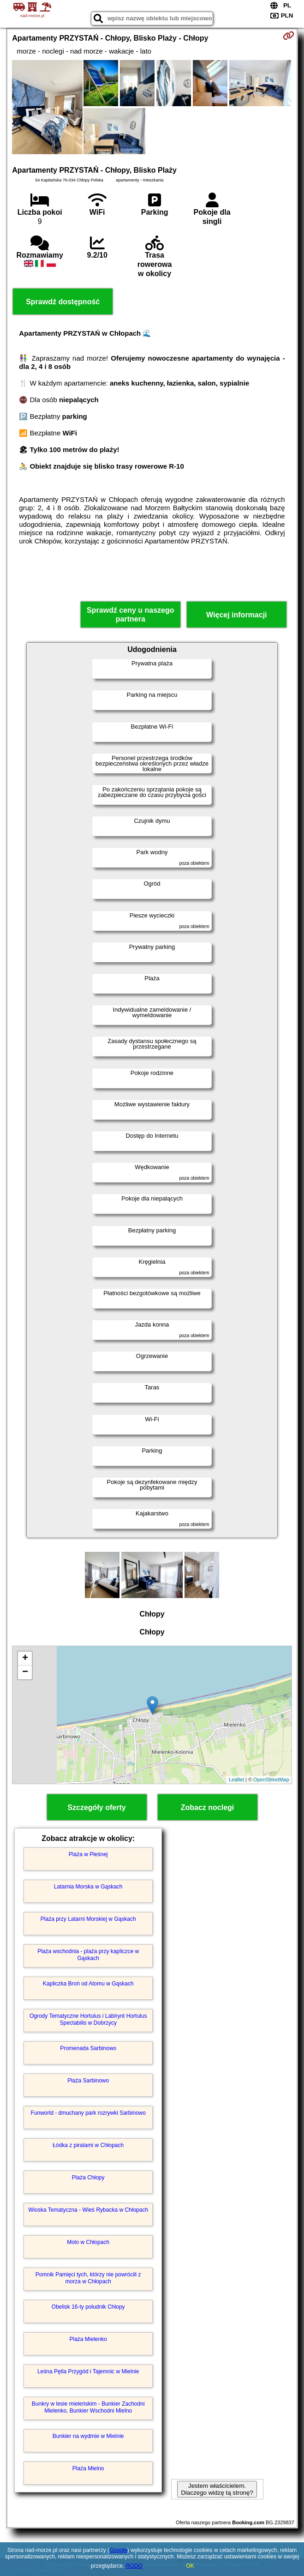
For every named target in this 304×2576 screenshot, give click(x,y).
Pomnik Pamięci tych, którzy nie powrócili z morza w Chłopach (88, 2277)
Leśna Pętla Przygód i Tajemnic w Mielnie (88, 2371)
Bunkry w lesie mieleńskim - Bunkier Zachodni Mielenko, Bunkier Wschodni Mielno (88, 2407)
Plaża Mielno (88, 2468)
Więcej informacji (236, 615)
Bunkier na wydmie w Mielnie (88, 2436)
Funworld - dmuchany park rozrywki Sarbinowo (87, 2113)
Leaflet (236, 1779)
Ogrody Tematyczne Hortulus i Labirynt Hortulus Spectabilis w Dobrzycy (88, 2019)
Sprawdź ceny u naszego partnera (130, 614)
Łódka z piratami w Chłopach (88, 2145)
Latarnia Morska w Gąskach (88, 1886)
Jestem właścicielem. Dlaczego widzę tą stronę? (217, 2489)
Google (118, 2550)
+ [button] (25, 1658)
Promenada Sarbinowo (88, 2048)
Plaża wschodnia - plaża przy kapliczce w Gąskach (88, 1954)
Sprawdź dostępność (63, 302)
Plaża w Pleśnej (88, 1854)
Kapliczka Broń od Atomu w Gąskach (88, 1983)
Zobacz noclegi (207, 1807)
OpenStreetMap (271, 1779)
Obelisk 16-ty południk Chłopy (88, 2307)
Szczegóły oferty (96, 1807)
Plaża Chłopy (88, 2177)
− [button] (25, 1672)
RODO (134, 2566)
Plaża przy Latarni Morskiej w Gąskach (88, 1919)
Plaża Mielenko (88, 2339)
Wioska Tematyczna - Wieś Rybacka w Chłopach (88, 2210)
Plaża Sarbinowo (88, 2080)
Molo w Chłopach (88, 2242)
